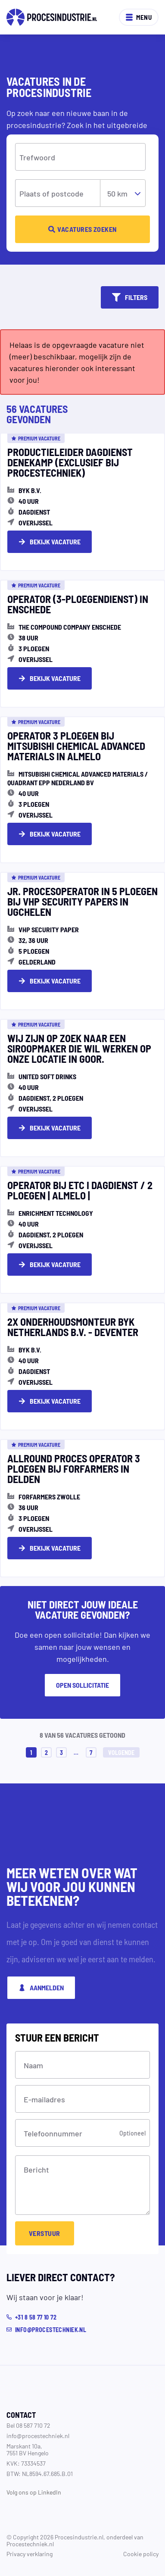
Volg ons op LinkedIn (33, 2492)
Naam (33, 2065)
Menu (139, 17)
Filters (129, 297)
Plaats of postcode (51, 193)
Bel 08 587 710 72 (28, 2425)
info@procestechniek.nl (37, 2435)
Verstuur (44, 2233)
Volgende (121, 1752)
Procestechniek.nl (30, 2544)
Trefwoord (37, 157)
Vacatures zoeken (82, 229)
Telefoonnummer (53, 2133)
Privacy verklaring (29, 2553)
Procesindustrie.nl (79, 2537)
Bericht (36, 2169)
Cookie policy (141, 2553)
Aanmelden (41, 1987)
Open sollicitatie (82, 1684)
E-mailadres (44, 2099)
